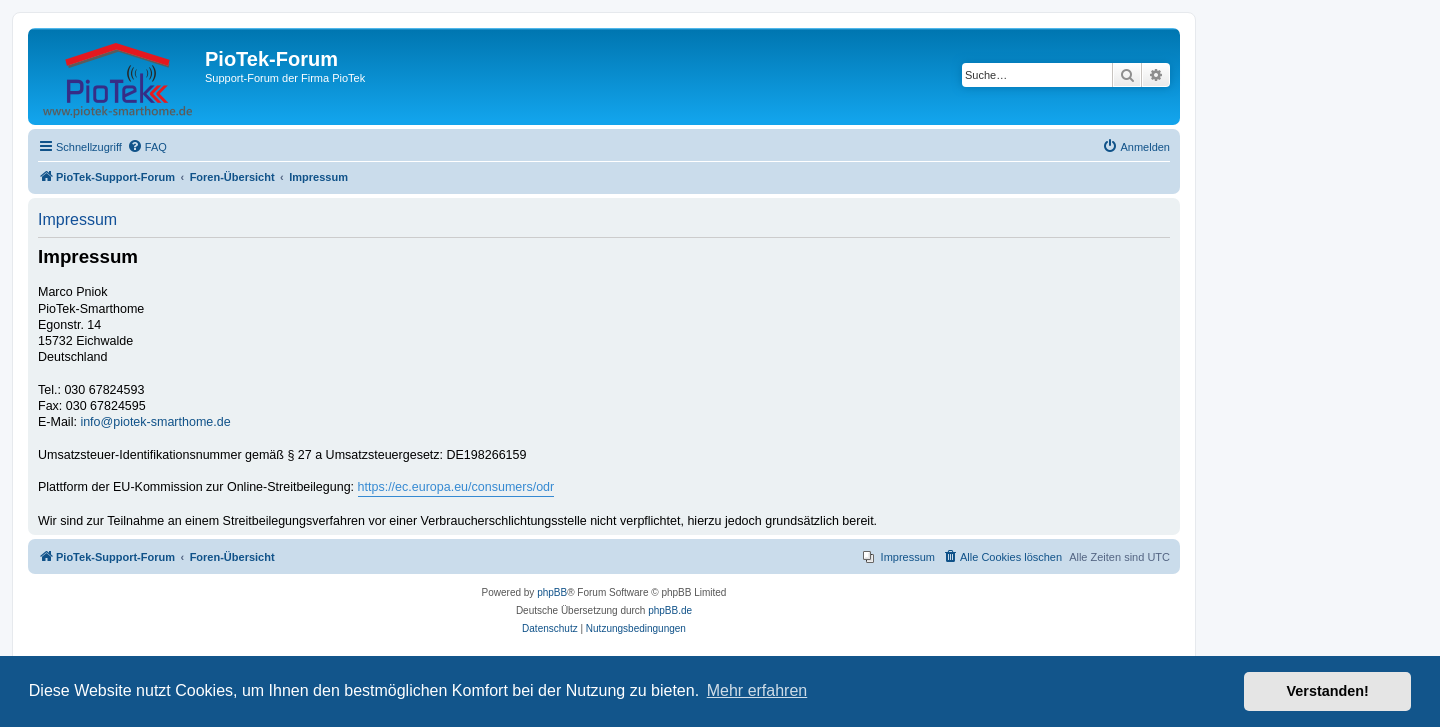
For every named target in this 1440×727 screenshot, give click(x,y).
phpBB (552, 592)
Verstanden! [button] (1328, 691)
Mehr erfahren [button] (757, 690)
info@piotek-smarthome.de (155, 422)
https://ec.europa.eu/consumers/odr (456, 487)
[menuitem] (147, 147)
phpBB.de (670, 610)
